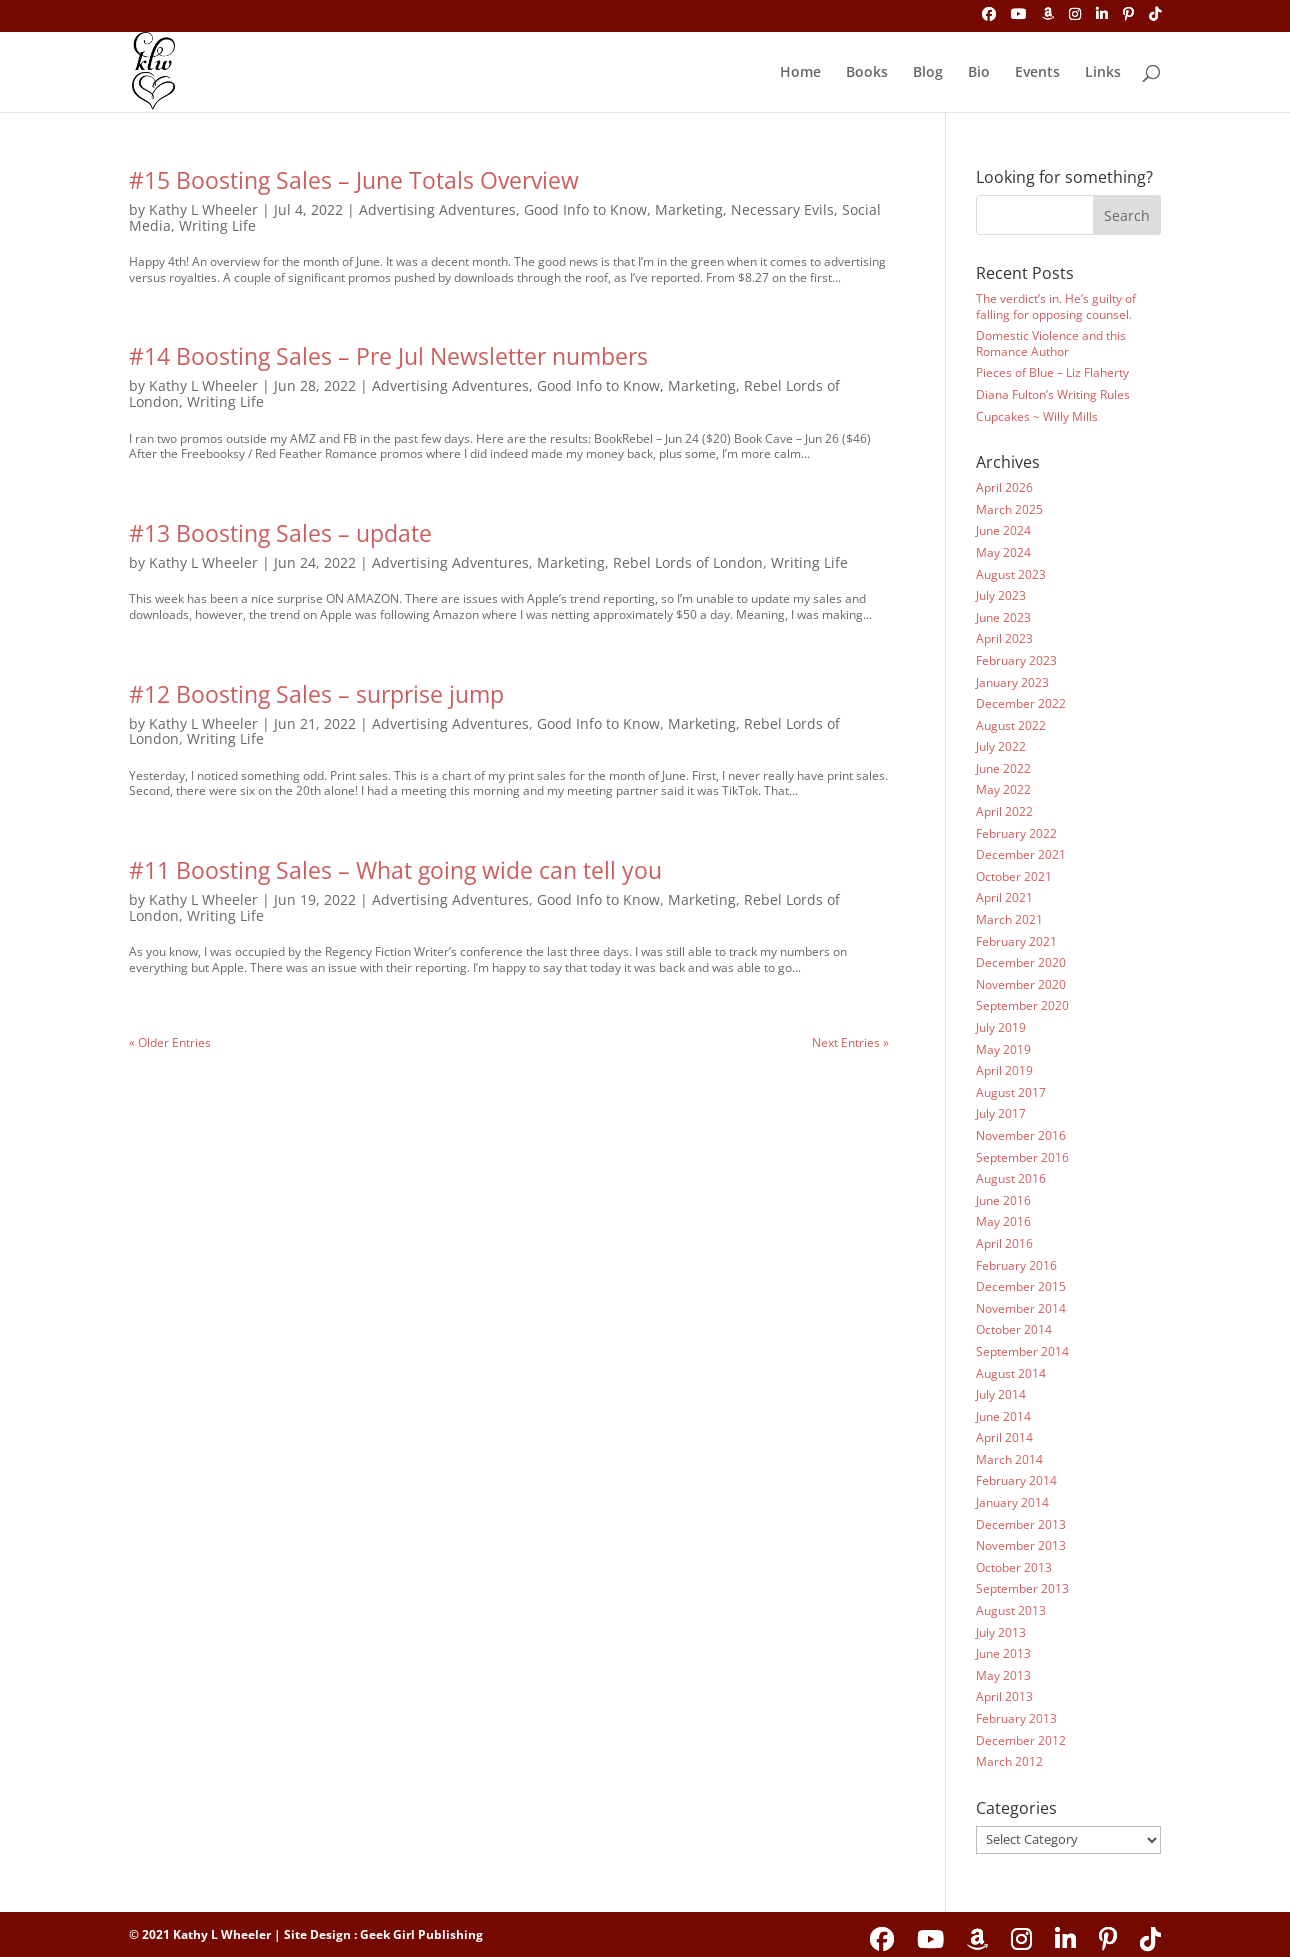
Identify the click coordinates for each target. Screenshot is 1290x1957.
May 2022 (1003, 789)
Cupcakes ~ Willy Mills (1037, 416)
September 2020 (1022, 1005)
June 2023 (1003, 617)
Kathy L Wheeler (203, 209)
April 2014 (1004, 1437)
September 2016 (1022, 1157)
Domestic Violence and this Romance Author (1051, 343)
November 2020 (1021, 984)
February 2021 (1016, 941)
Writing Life (217, 225)
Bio (979, 73)
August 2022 (1011, 725)
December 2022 (1021, 703)
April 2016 (1004, 1243)
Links (1103, 73)
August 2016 (1011, 1178)
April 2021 (1004, 897)
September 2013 (1022, 1588)
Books (867, 73)
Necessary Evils (782, 209)
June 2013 (1003, 1653)
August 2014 (1011, 1373)
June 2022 (1003, 768)
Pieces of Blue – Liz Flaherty (1052, 372)
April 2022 (1004, 811)
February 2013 (1016, 1718)
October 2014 (1014, 1329)
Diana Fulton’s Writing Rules (1053, 394)
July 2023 (1001, 595)
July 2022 (1001, 746)
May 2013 (1003, 1675)
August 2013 (1011, 1610)
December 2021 (1021, 854)
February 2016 (1016, 1265)
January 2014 (1012, 1502)
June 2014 (1003, 1416)
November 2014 (1021, 1308)
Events (1037, 73)
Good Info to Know (585, 209)
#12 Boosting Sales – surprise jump (316, 694)
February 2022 (1016, 833)
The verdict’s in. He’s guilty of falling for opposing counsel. (1056, 306)
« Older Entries (170, 1042)
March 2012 (1009, 1761)
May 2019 (1003, 1049)
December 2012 (1021, 1740)
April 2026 (1004, 487)
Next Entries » (850, 1042)
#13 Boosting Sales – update (280, 533)
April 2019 (1004, 1070)
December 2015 (1021, 1286)
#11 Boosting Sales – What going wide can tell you (395, 870)
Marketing (689, 209)
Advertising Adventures (437, 209)
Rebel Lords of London (688, 562)
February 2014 (1016, 1480)
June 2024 (1003, 530)
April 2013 (1004, 1696)
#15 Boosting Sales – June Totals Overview (354, 180)
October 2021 (1014, 876)
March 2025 (1009, 509)
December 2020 (1021, 962)
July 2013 (1001, 1632)
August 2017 (1011, 1092)
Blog (928, 73)
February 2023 (1016, 660)
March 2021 (1009, 919)
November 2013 (1021, 1545)
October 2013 (1014, 1567)
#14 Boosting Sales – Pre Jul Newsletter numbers (388, 356)
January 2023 (1012, 682)
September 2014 (1022, 1351)
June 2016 (1003, 1200)
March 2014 (1009, 1459)
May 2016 (1003, 1221)
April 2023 (1004, 638)
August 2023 (1011, 574)
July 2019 (1001, 1027)
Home (800, 73)
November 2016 (1021, 1135)
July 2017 (1001, 1113)
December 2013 (1021, 1524)
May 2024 (1003, 552)
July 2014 (1001, 1394)
